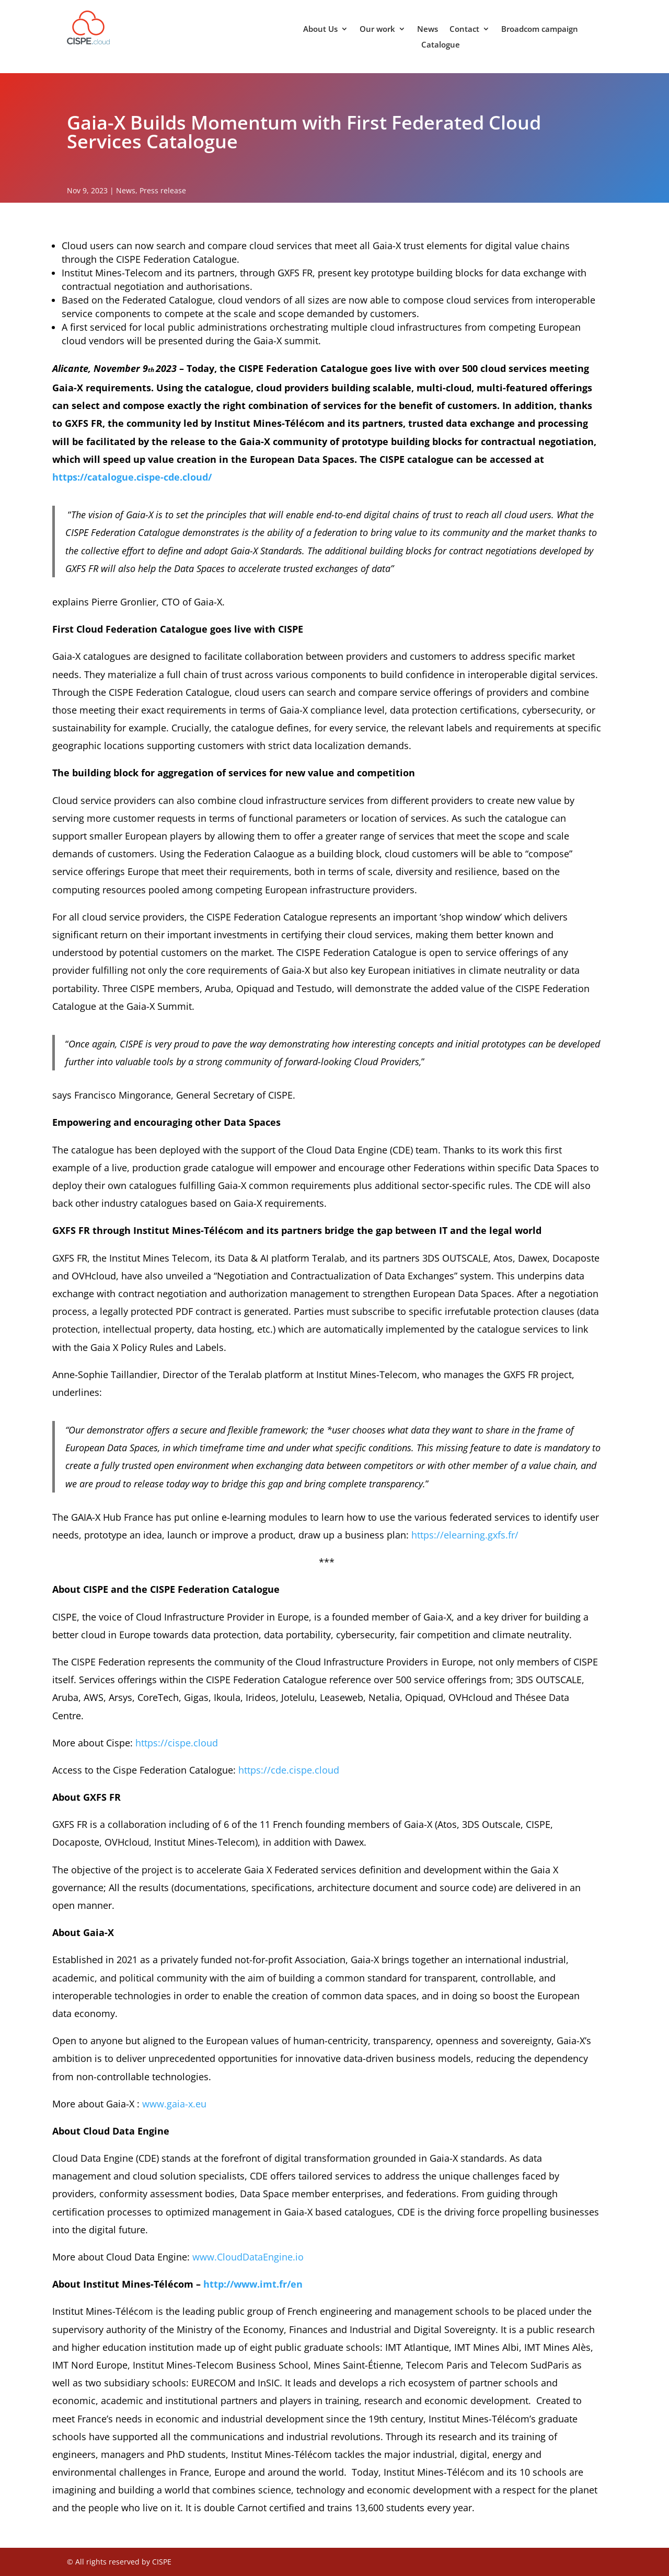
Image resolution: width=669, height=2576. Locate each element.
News (427, 29)
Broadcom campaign (539, 29)
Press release (163, 190)
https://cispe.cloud (176, 1742)
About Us (320, 29)
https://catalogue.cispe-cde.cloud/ (132, 477)
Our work (377, 29)
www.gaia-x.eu (174, 2103)
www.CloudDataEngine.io (248, 2257)
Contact (464, 29)
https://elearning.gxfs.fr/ (464, 1535)
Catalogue (440, 45)
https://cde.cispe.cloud (288, 1770)
